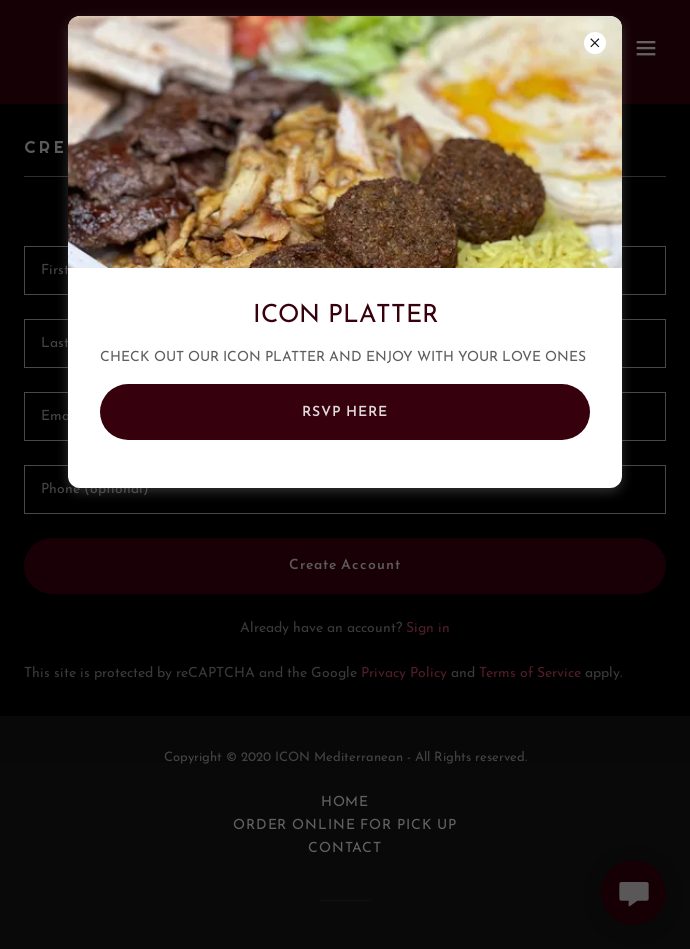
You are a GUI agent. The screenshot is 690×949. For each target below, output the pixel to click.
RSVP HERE (345, 412)
